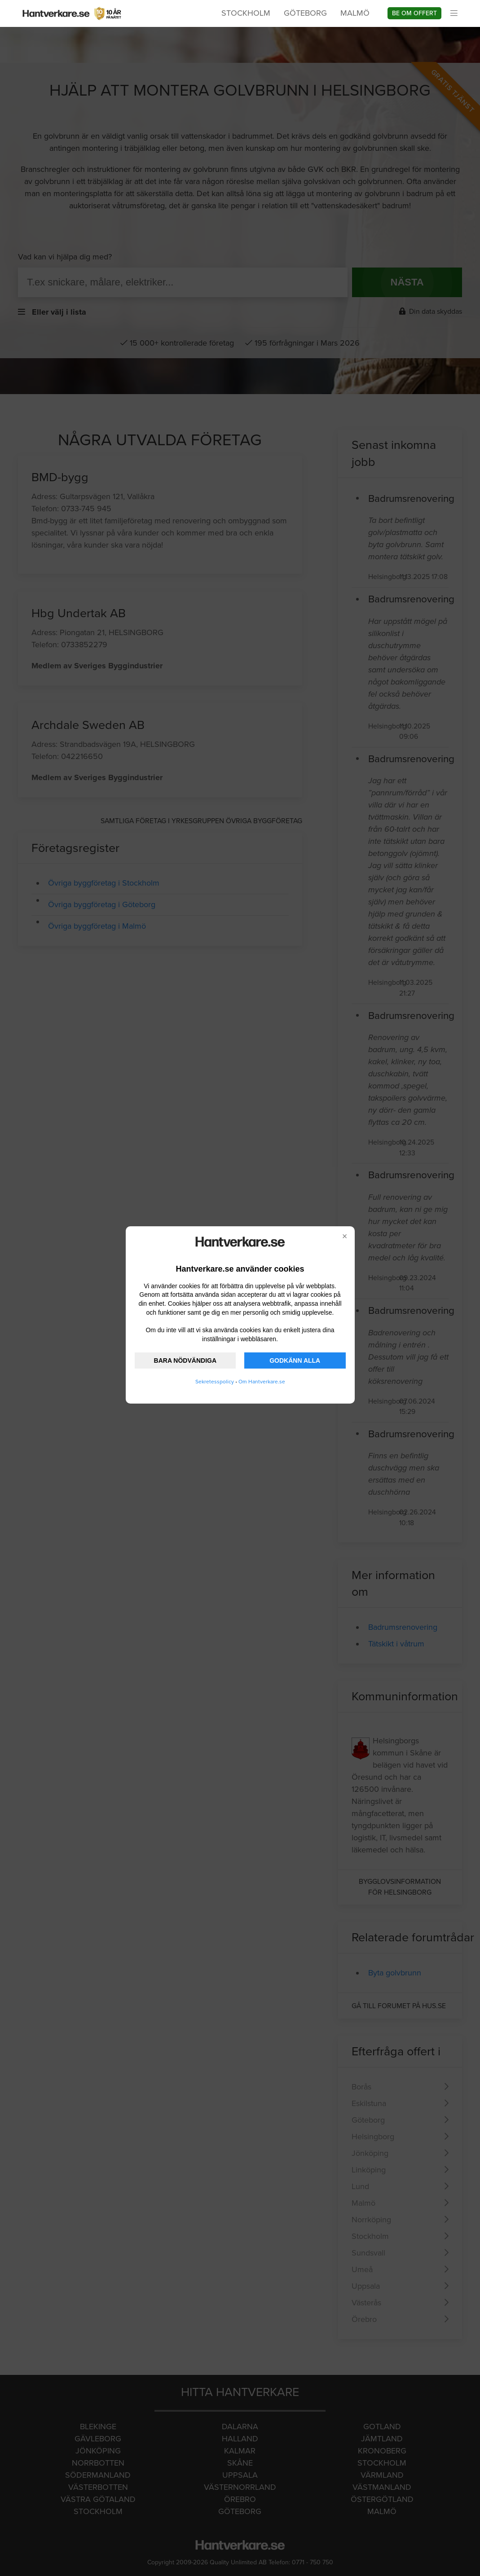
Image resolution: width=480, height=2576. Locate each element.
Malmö (355, 13)
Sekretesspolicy (214, 1381)
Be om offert (414, 13)
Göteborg (305, 13)
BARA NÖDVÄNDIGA (185, 1360)
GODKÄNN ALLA (294, 1360)
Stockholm (245, 13)
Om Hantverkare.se (261, 1381)
